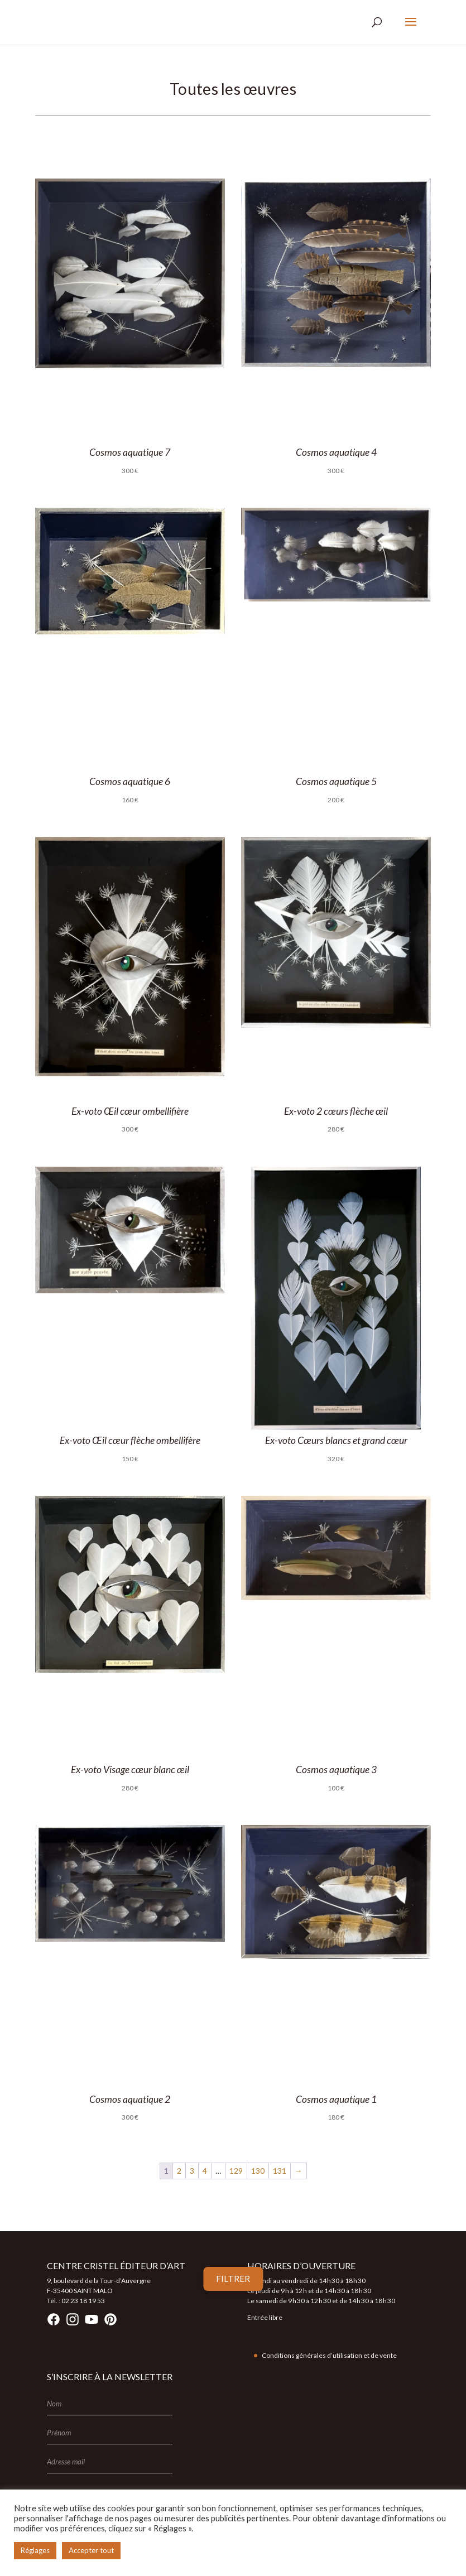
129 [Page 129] (236, 2170)
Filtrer (233, 2279)
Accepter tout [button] (91, 2550)
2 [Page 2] (179, 2170)
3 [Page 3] (192, 2170)
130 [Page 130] (258, 2170)
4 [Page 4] (205, 2170)
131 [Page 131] (279, 2170)
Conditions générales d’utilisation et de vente (329, 2355)
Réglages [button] (35, 2550)
